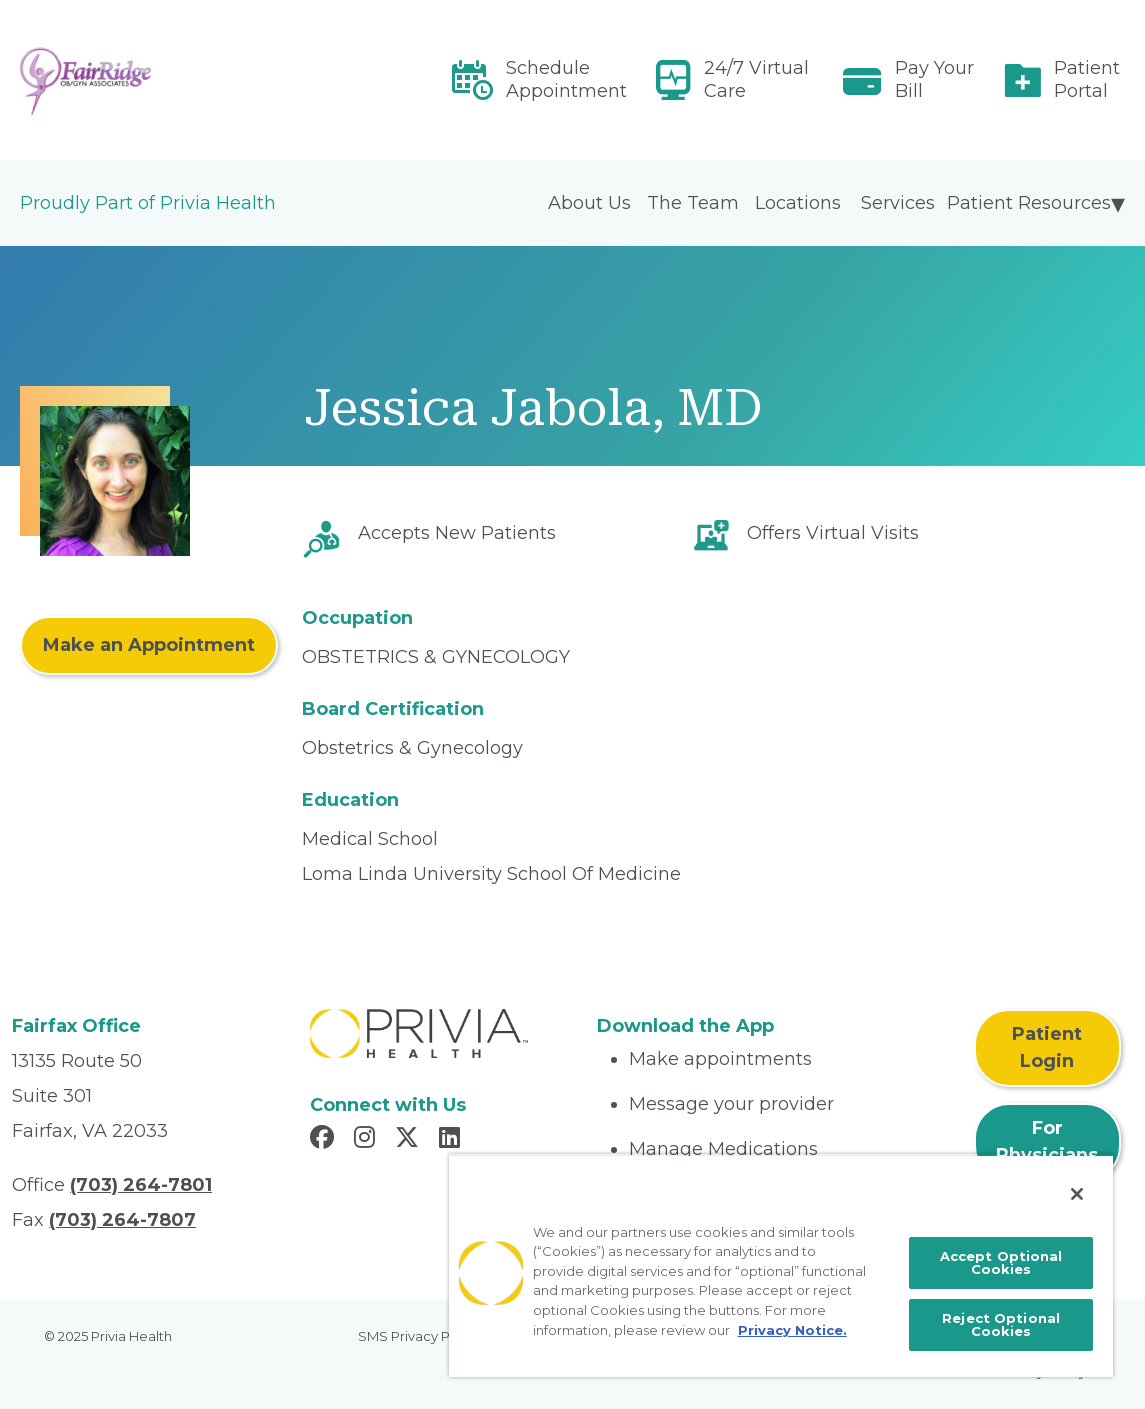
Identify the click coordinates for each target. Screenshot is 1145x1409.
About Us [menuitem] (589, 203)
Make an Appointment (149, 645)
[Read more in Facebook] (325, 1140)
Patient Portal (1087, 79)
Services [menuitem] (898, 203)
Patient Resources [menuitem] (1029, 203)
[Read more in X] (410, 1140)
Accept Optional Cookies (1001, 1262)
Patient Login (1047, 1047)
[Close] (1077, 1194)
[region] (781, 1265)
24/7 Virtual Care (756, 79)
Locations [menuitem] (798, 203)
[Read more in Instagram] (367, 1140)
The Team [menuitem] (693, 203)
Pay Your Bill (934, 79)
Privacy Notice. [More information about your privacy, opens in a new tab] (792, 1330)
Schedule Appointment (566, 79)
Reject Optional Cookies (1001, 1324)
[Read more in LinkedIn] (452, 1140)
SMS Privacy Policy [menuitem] (419, 1336)
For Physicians (1047, 1141)
